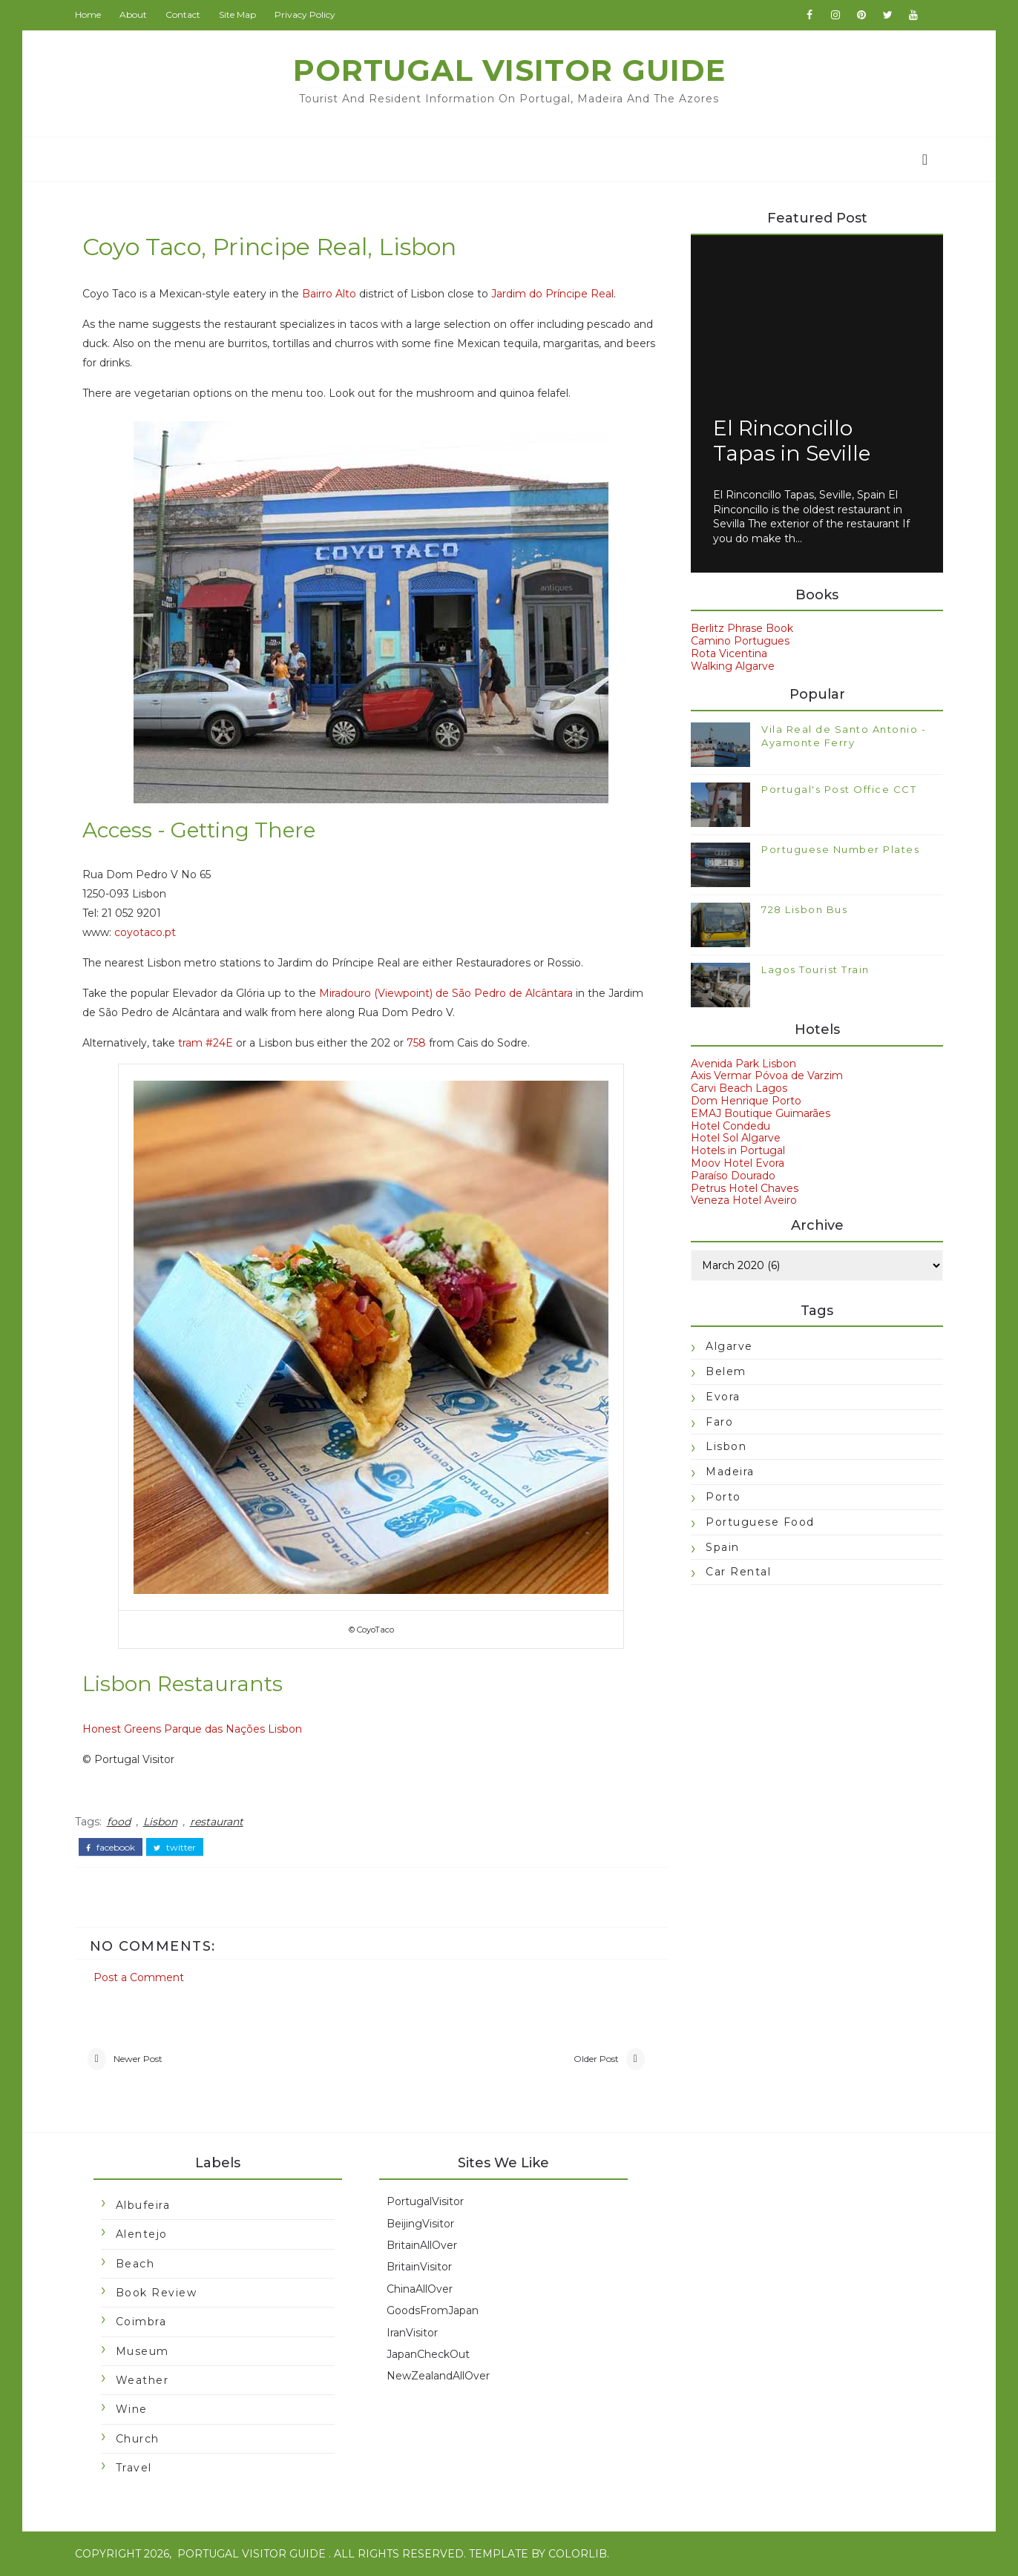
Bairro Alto (329, 293)
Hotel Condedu (730, 1126)
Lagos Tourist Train (815, 969)
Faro (719, 1422)
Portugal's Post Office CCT (838, 789)
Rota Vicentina (729, 653)
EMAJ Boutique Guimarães (760, 1113)
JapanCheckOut (427, 2354)
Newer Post (138, 2059)
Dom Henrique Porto (746, 1100)
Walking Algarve (733, 666)
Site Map (237, 14)
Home (88, 14)
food (119, 1821)
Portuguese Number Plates (840, 849)
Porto (723, 1496)
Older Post (593, 2059)
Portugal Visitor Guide (509, 70)
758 (416, 1043)
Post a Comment (138, 1977)
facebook (110, 1847)
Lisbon (160, 1821)
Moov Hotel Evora (737, 1163)
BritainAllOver (421, 2245)
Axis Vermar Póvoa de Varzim (767, 1076)
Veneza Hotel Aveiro (744, 1200)
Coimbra (141, 2322)
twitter (175, 1847)
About (133, 14)
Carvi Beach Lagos (739, 1088)
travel (134, 2468)
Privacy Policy (305, 14)
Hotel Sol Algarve (736, 1138)
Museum (142, 2351)
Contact (182, 14)
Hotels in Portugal (738, 1150)
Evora (723, 1396)
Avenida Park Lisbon (743, 1063)
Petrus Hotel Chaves (744, 1188)
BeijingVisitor (419, 2223)
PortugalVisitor (424, 2202)
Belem (726, 1371)
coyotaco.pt (145, 933)
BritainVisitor (418, 2267)
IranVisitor (411, 2332)
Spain (723, 1547)
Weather (142, 2380)
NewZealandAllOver (437, 2376)
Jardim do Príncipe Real (552, 293)
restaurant (216, 1821)
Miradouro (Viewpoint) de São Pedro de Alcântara (446, 994)
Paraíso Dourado (733, 1175)
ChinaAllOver (419, 2289)
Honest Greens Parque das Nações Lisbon (192, 1729)
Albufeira (143, 2205)
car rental (738, 1572)
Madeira (730, 1471)
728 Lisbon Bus (804, 909)
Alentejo (142, 2234)
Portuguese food (760, 1522)
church (138, 2438)
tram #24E (205, 1043)
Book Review (156, 2292)
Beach (135, 2263)
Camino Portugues (740, 641)
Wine (132, 2410)
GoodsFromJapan (432, 2311)
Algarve (729, 1346)
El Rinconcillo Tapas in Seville (791, 440)
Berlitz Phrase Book (742, 628)
